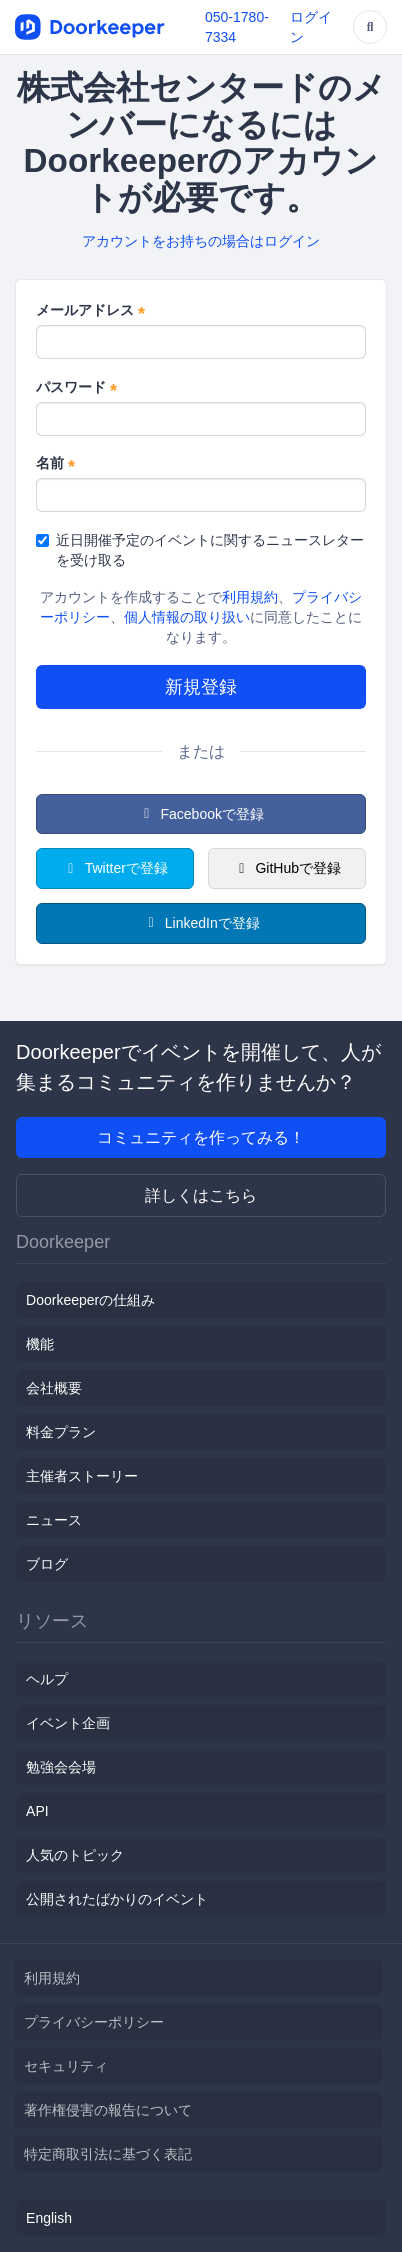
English (49, 2218)
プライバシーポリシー (94, 2022)
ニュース (54, 1520)
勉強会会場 (61, 1767)
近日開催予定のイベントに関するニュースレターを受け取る (200, 550)
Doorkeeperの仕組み (90, 1300)
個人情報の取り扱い (187, 617)
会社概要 (54, 1388)
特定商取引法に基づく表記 (108, 2154)
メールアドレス (90, 311)
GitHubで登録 (287, 868)
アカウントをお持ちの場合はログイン (201, 241)
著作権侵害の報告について (108, 2110)
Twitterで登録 (115, 868)
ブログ (47, 1564)
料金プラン (61, 1432)
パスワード (76, 388)
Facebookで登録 (201, 814)
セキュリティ (66, 2066)
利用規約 (250, 597)
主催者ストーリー (82, 1476)
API (37, 1811)
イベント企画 (68, 1723)
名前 (55, 464)
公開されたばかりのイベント (117, 1899)
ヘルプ (47, 1679)
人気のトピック (75, 1855)
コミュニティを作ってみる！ (201, 1137)
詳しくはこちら (201, 1195)
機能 (40, 1344)
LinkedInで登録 (200, 923)
